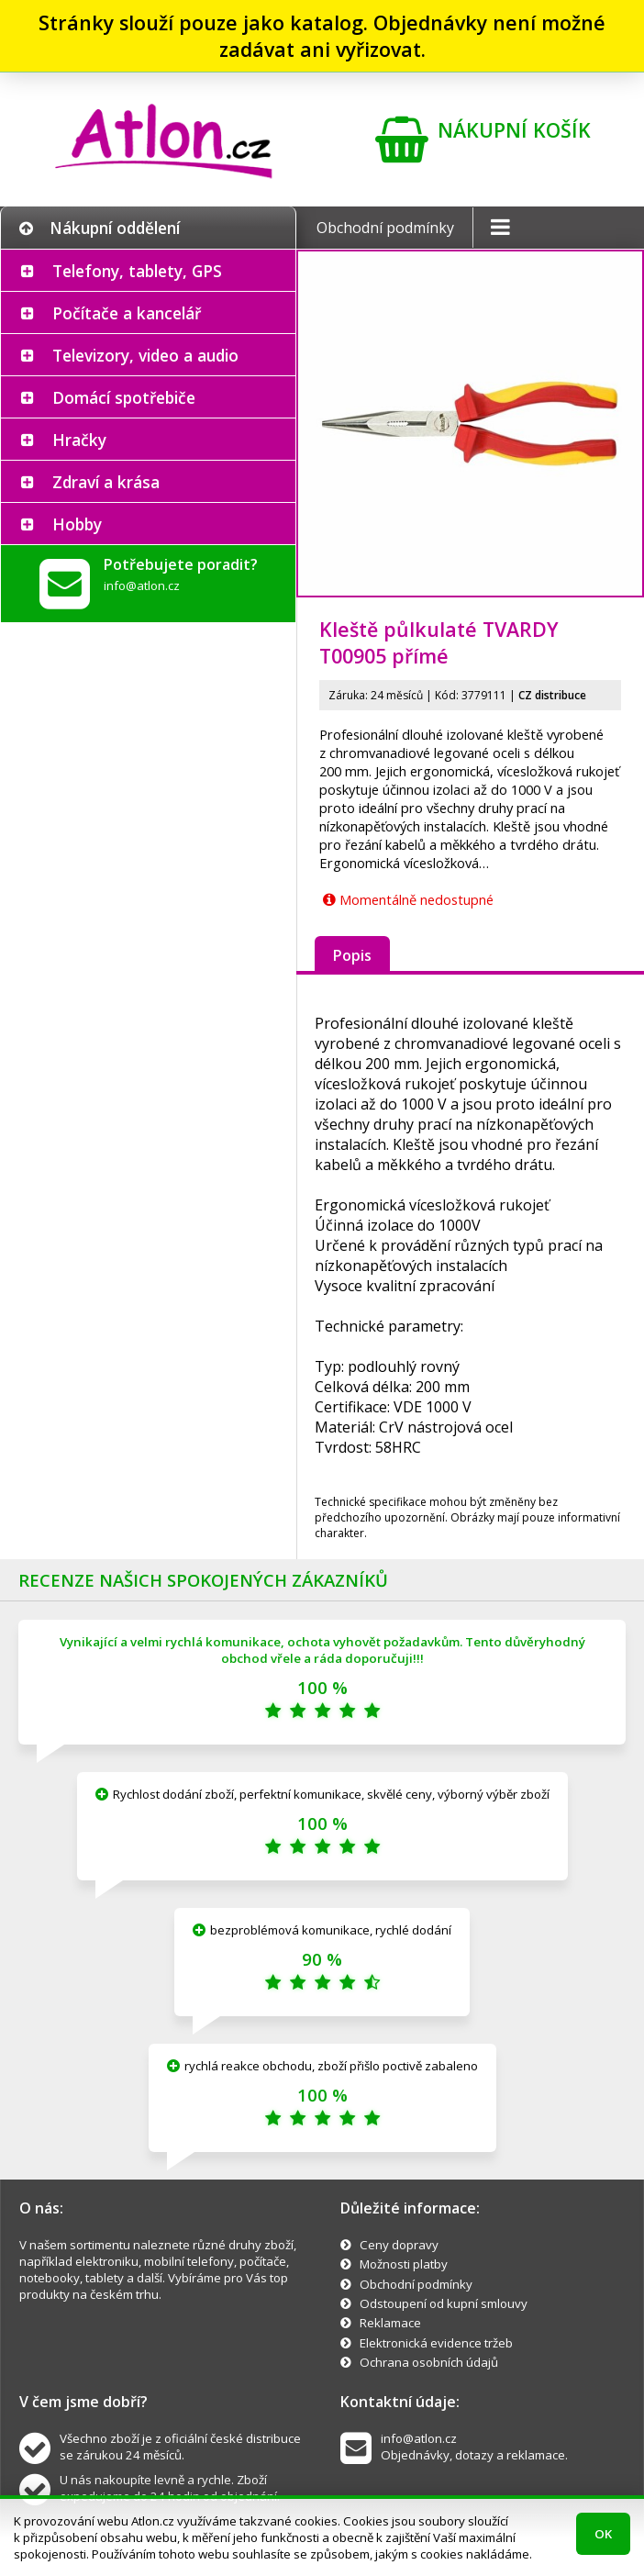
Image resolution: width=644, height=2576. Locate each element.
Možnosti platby (404, 2264)
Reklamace (390, 2322)
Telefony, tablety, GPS (137, 271)
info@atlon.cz (142, 585)
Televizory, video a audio (145, 355)
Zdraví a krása (106, 482)
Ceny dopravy (399, 2244)
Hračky (79, 440)
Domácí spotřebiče (123, 397)
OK (603, 2534)
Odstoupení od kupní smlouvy (443, 2303)
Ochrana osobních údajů (429, 2362)
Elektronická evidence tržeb (436, 2343)
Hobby (77, 524)
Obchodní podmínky (385, 227)
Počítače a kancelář (126, 313)
